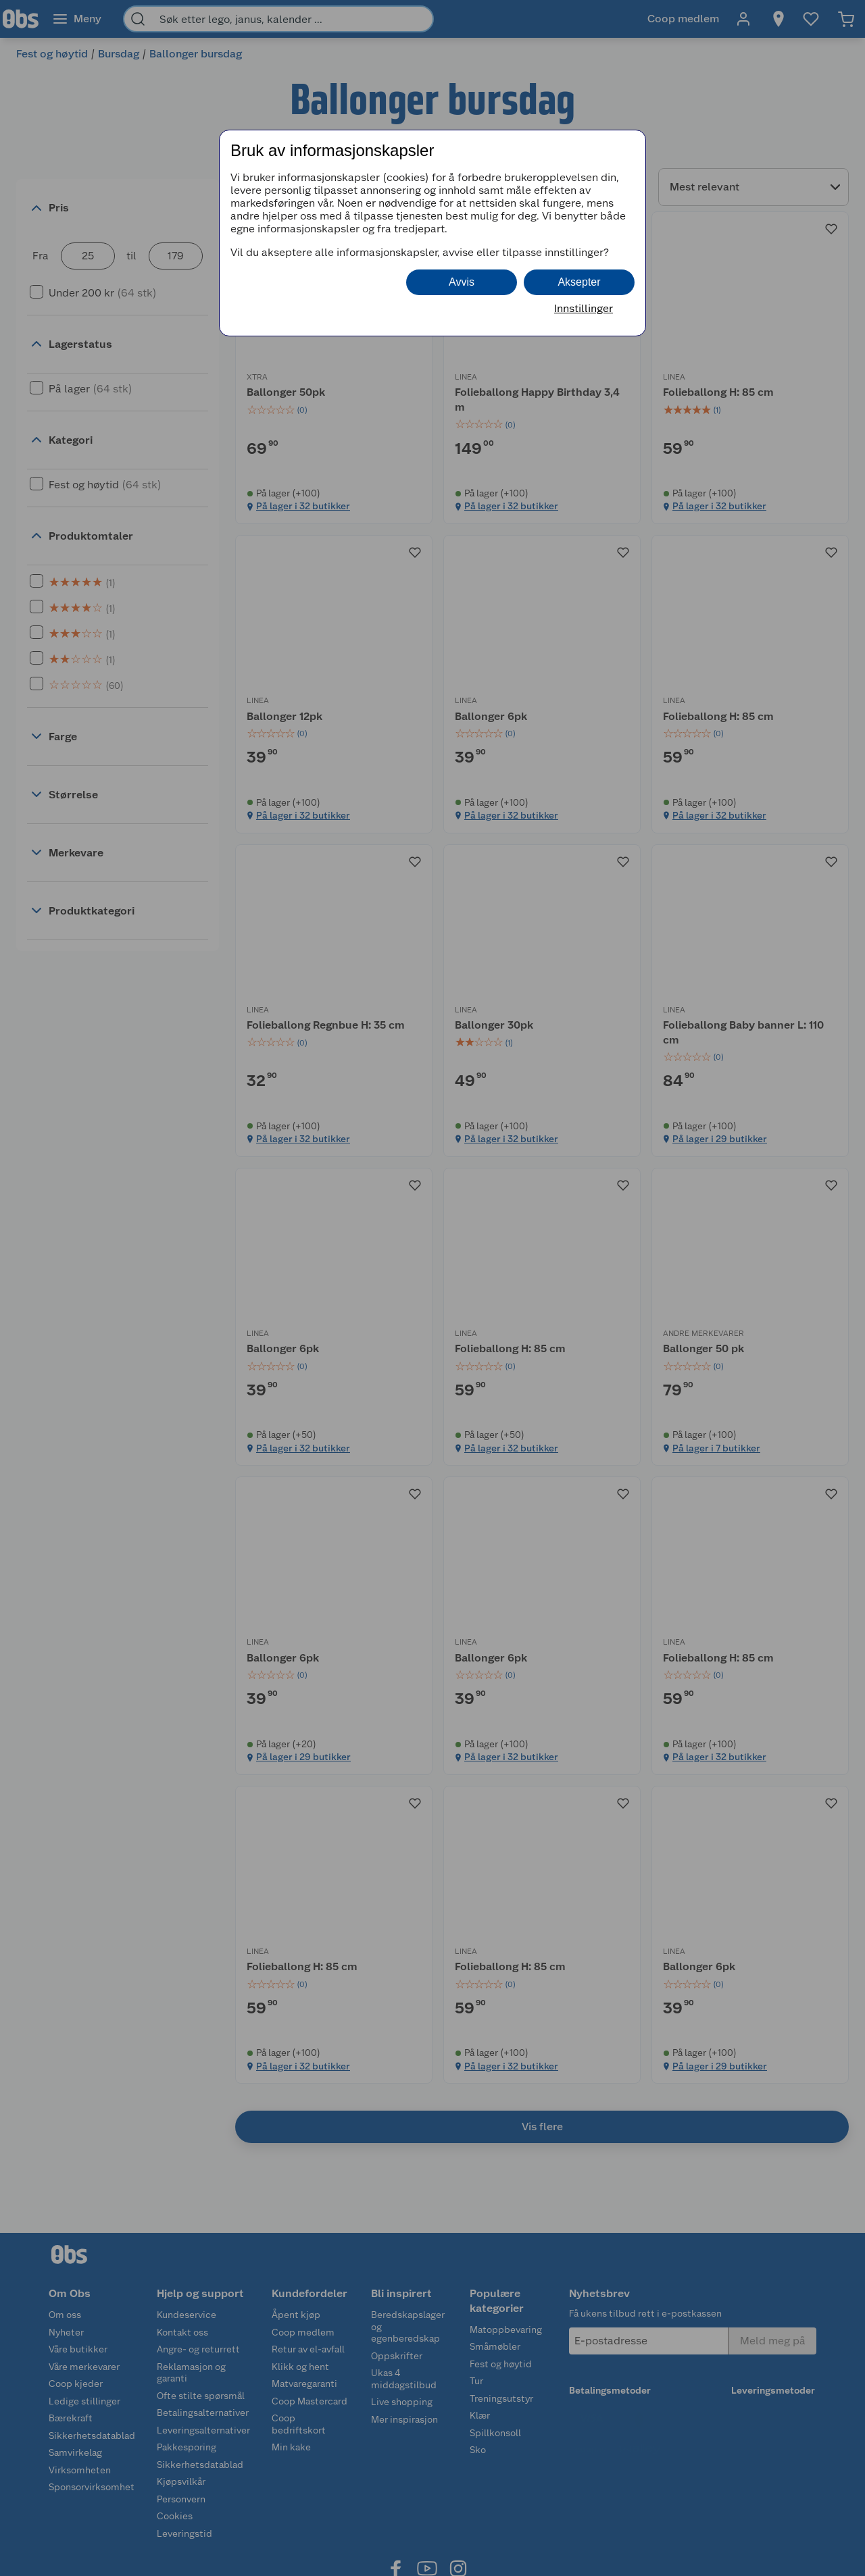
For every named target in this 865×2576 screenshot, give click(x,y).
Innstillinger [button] (583, 308)
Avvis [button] (461, 282)
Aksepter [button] (579, 282)
